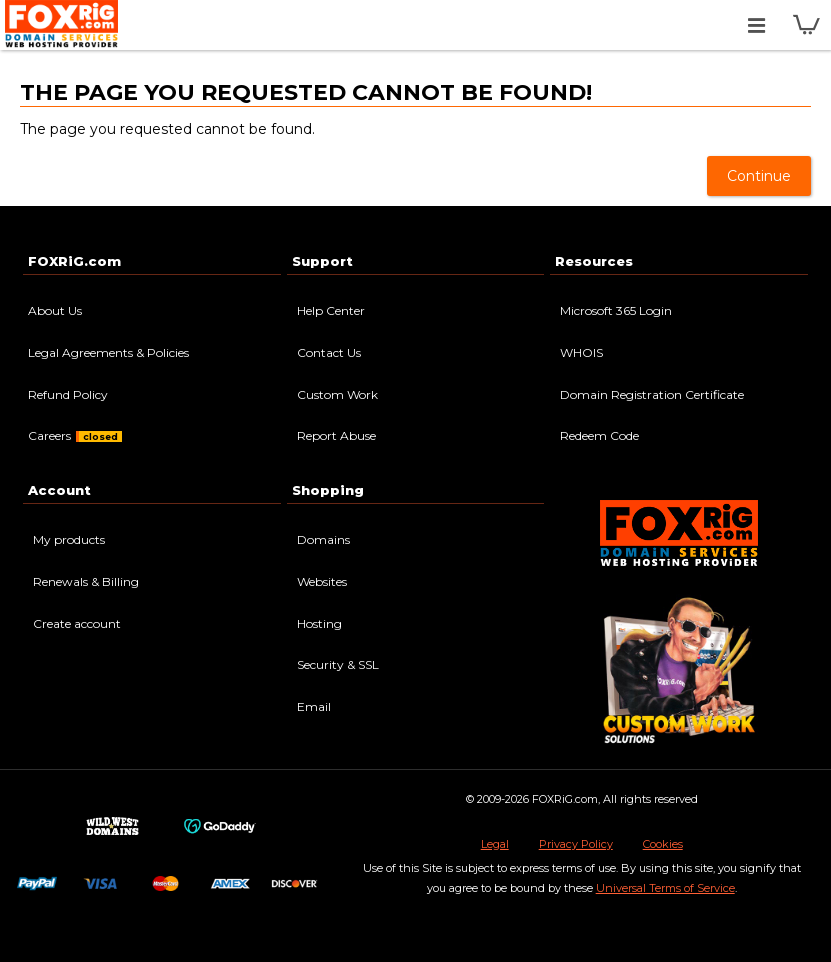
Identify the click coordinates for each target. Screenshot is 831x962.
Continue (759, 176)
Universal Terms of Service (665, 888)
